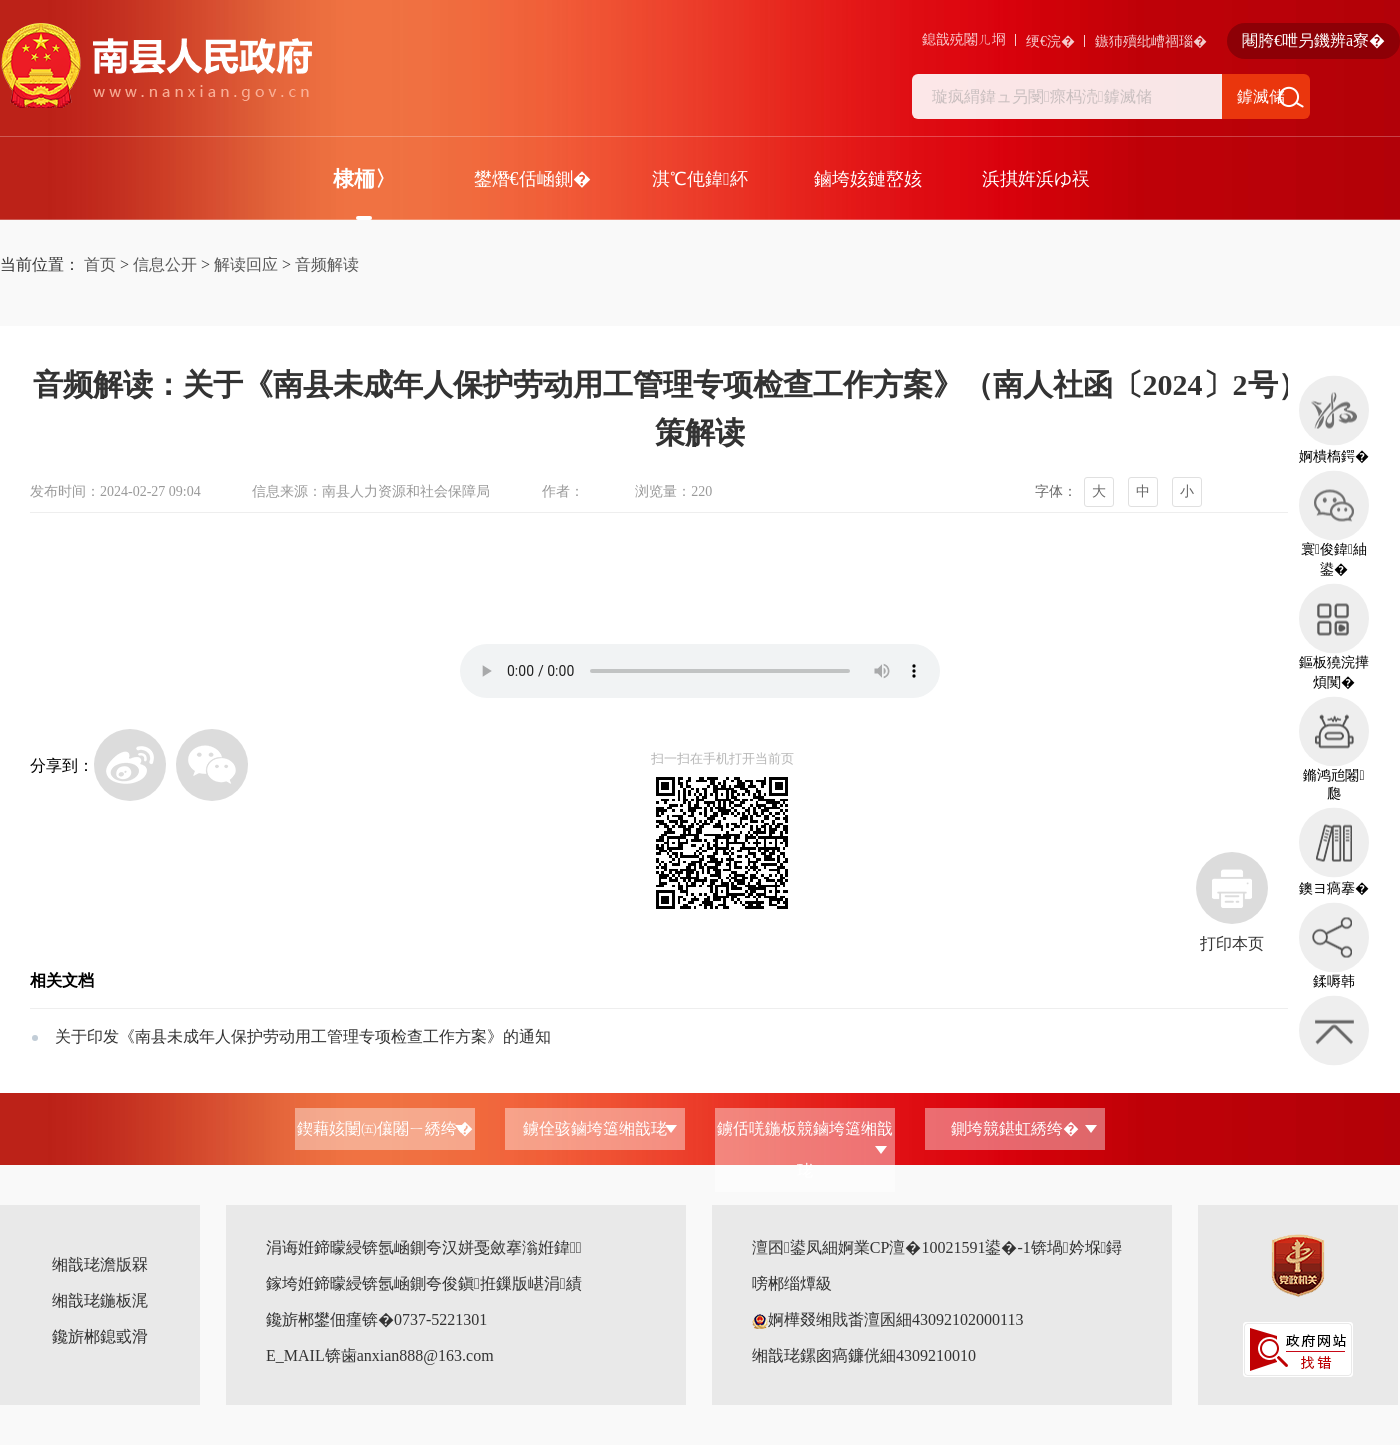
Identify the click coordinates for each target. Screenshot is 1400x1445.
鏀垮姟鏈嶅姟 (868, 179)
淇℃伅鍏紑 (700, 179)
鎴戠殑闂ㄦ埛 (964, 39)
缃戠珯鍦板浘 (100, 1300)
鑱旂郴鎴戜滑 (100, 1336)
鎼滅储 (1261, 96)
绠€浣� (1050, 41)
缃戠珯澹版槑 (100, 1264)
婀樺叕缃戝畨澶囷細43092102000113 (887, 1319)
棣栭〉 (364, 179)
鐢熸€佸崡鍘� (532, 179)
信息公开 (165, 264)
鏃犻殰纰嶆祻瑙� (1151, 41)
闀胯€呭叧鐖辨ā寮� (1313, 40)
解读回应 (246, 264)
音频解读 (327, 264)
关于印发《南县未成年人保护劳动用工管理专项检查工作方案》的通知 (303, 1036)
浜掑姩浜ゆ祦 (1036, 179)
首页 (100, 264)
